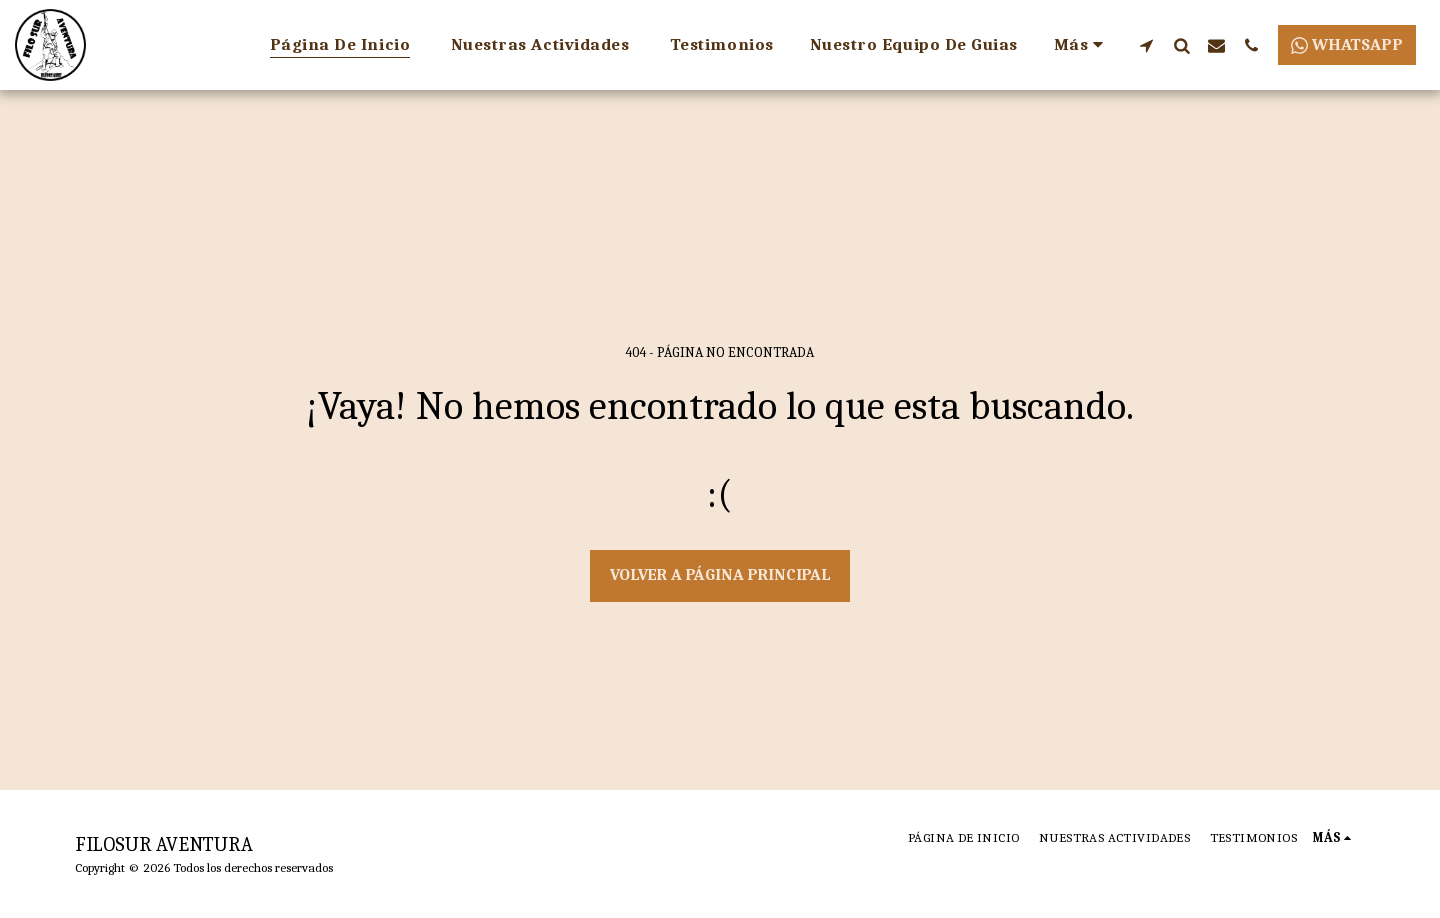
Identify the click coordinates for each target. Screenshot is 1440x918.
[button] (1146, 45)
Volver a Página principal (720, 574)
